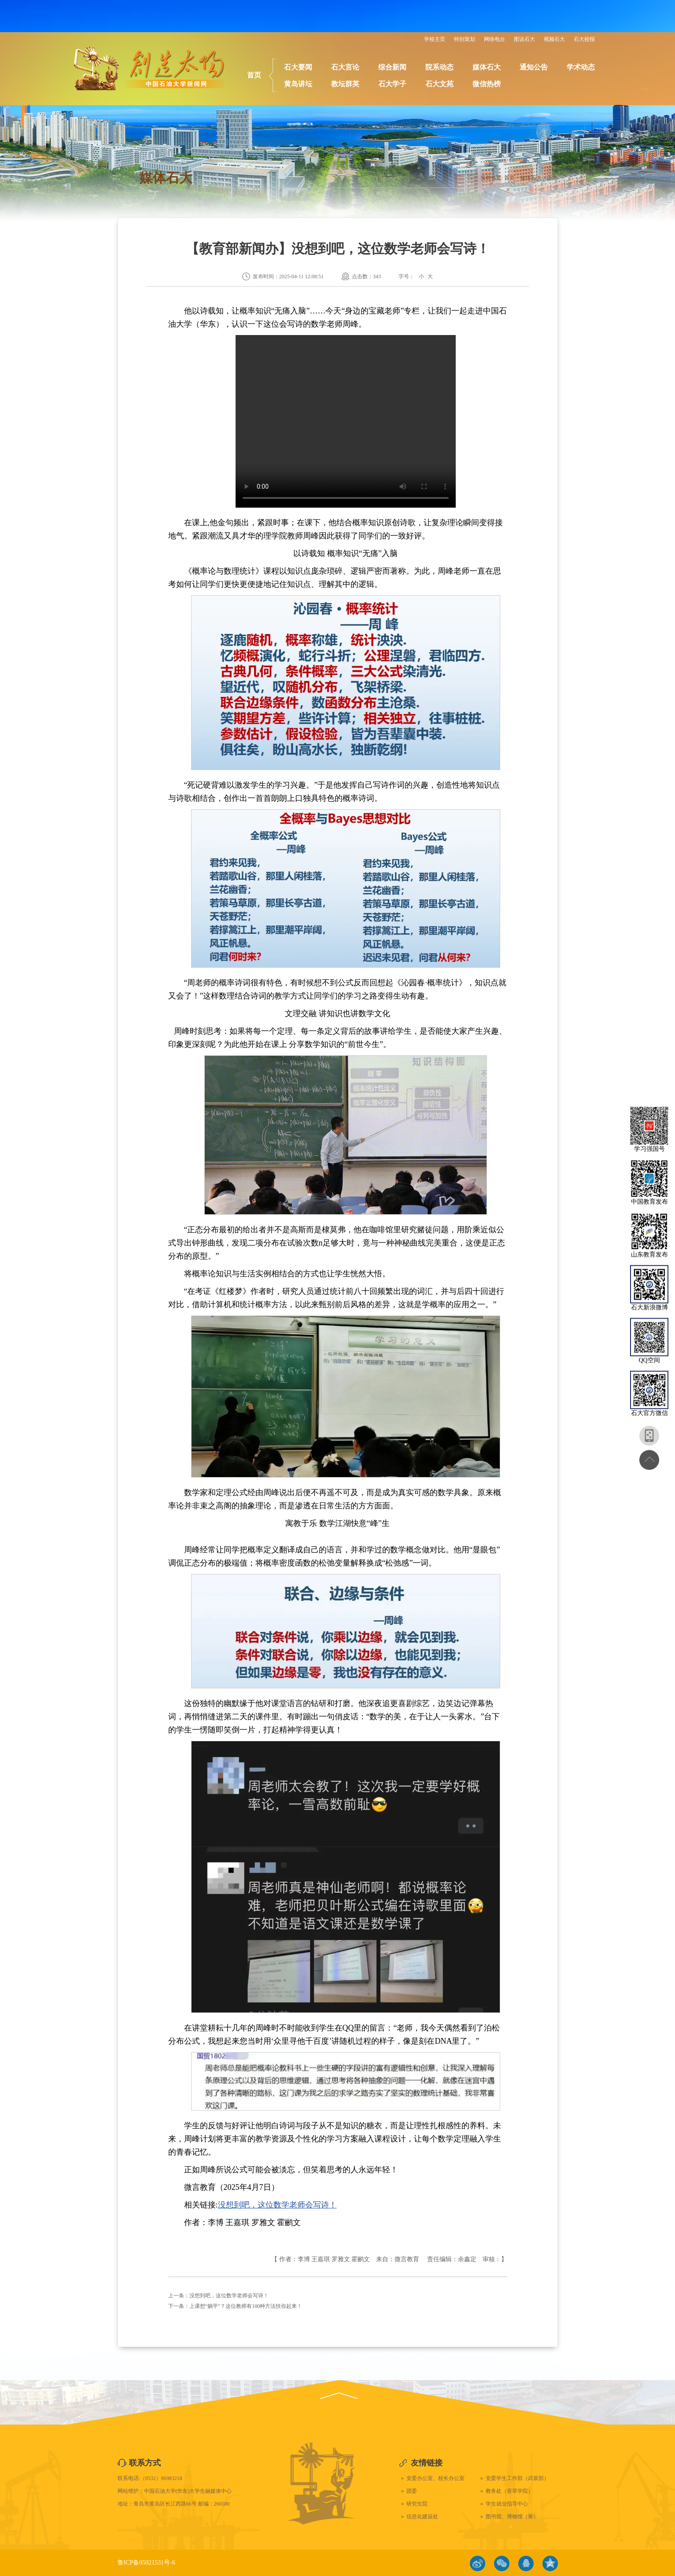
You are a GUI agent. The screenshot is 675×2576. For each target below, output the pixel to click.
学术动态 (581, 67)
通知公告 (534, 67)
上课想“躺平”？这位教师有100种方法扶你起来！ (245, 2306)
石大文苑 (439, 84)
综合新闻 (392, 67)
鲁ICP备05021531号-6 (146, 2562)
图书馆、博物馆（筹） (512, 2516)
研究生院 (417, 2504)
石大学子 (392, 84)
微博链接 (477, 2563)
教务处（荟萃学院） (509, 2491)
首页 (254, 75)
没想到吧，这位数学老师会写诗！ (277, 2204)
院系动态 (439, 67)
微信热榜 (486, 84)
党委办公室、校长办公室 (435, 2478)
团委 (411, 2491)
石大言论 (345, 67)
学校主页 (434, 39)
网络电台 (494, 39)
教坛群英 (345, 84)
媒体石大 (486, 67)
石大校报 (584, 39)
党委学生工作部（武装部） (517, 2478)
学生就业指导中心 (507, 2504)
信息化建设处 (422, 2516)
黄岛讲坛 (298, 84)
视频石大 (554, 39)
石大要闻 (298, 67)
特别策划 (464, 39)
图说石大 (524, 39)
